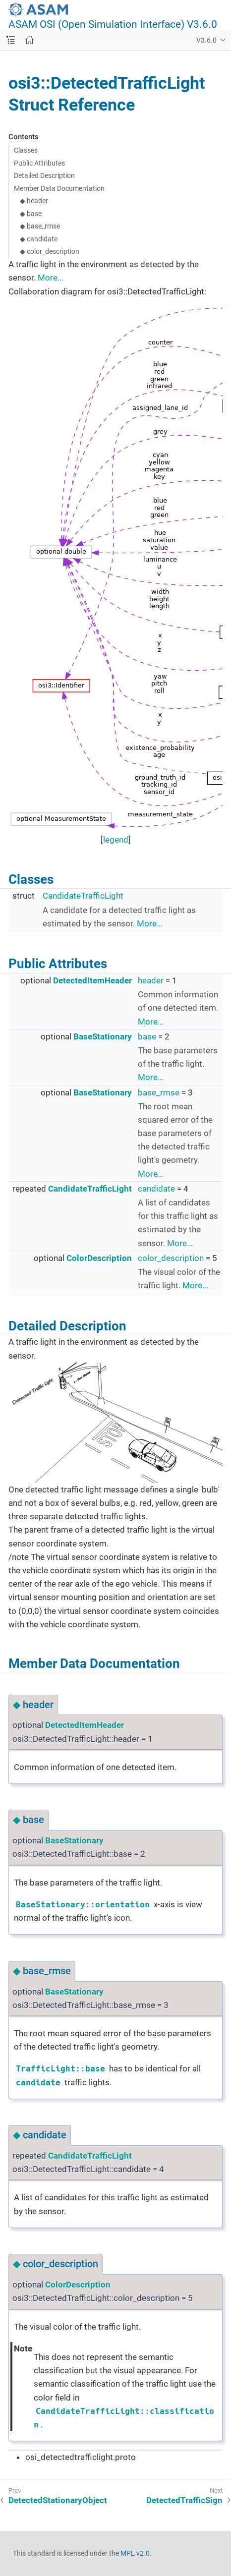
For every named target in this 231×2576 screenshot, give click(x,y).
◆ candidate (39, 239)
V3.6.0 (206, 40)
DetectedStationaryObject (57, 2500)
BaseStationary (102, 1036)
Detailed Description (44, 175)
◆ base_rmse (40, 226)
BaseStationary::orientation (83, 1904)
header (151, 980)
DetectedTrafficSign (184, 2500)
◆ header (34, 201)
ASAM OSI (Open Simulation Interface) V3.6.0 (112, 24)
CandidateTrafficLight (83, 896)
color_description (171, 1258)
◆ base (31, 214)
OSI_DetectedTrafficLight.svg (115, 1423)
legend (115, 840)
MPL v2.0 (135, 2553)
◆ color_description (49, 251)
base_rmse (158, 1092)
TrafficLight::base (60, 2068)
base (147, 1036)
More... (50, 278)
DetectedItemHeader (92, 980)
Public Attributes (39, 163)
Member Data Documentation (59, 188)
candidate (156, 1189)
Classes (26, 150)
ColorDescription (99, 1258)
